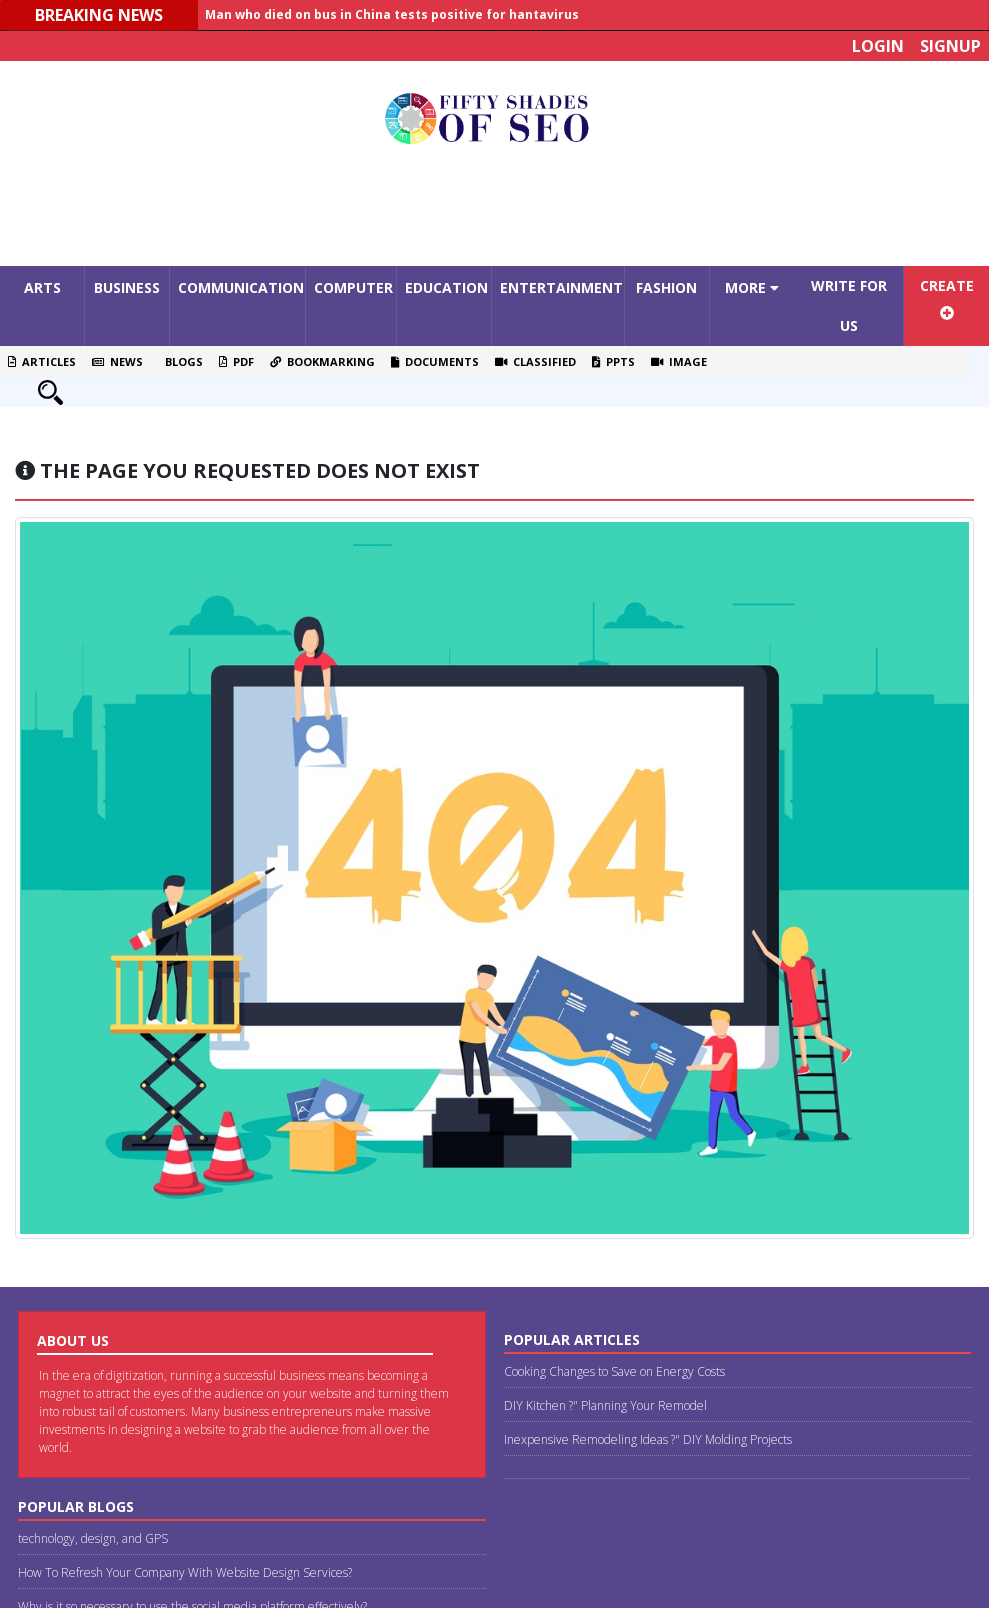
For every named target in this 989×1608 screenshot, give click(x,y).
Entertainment (561, 287)
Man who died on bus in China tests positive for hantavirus (392, 14)
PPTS (613, 361)
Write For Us (849, 305)
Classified (535, 361)
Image (679, 361)
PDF (236, 361)
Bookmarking (322, 361)
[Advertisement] (495, 211)
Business (127, 287)
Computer (353, 287)
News (117, 361)
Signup (950, 46)
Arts (42, 287)
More (752, 287)
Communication (241, 287)
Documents (435, 361)
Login (878, 46)
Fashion (666, 287)
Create (946, 298)
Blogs (181, 361)
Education (446, 287)
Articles (42, 361)
